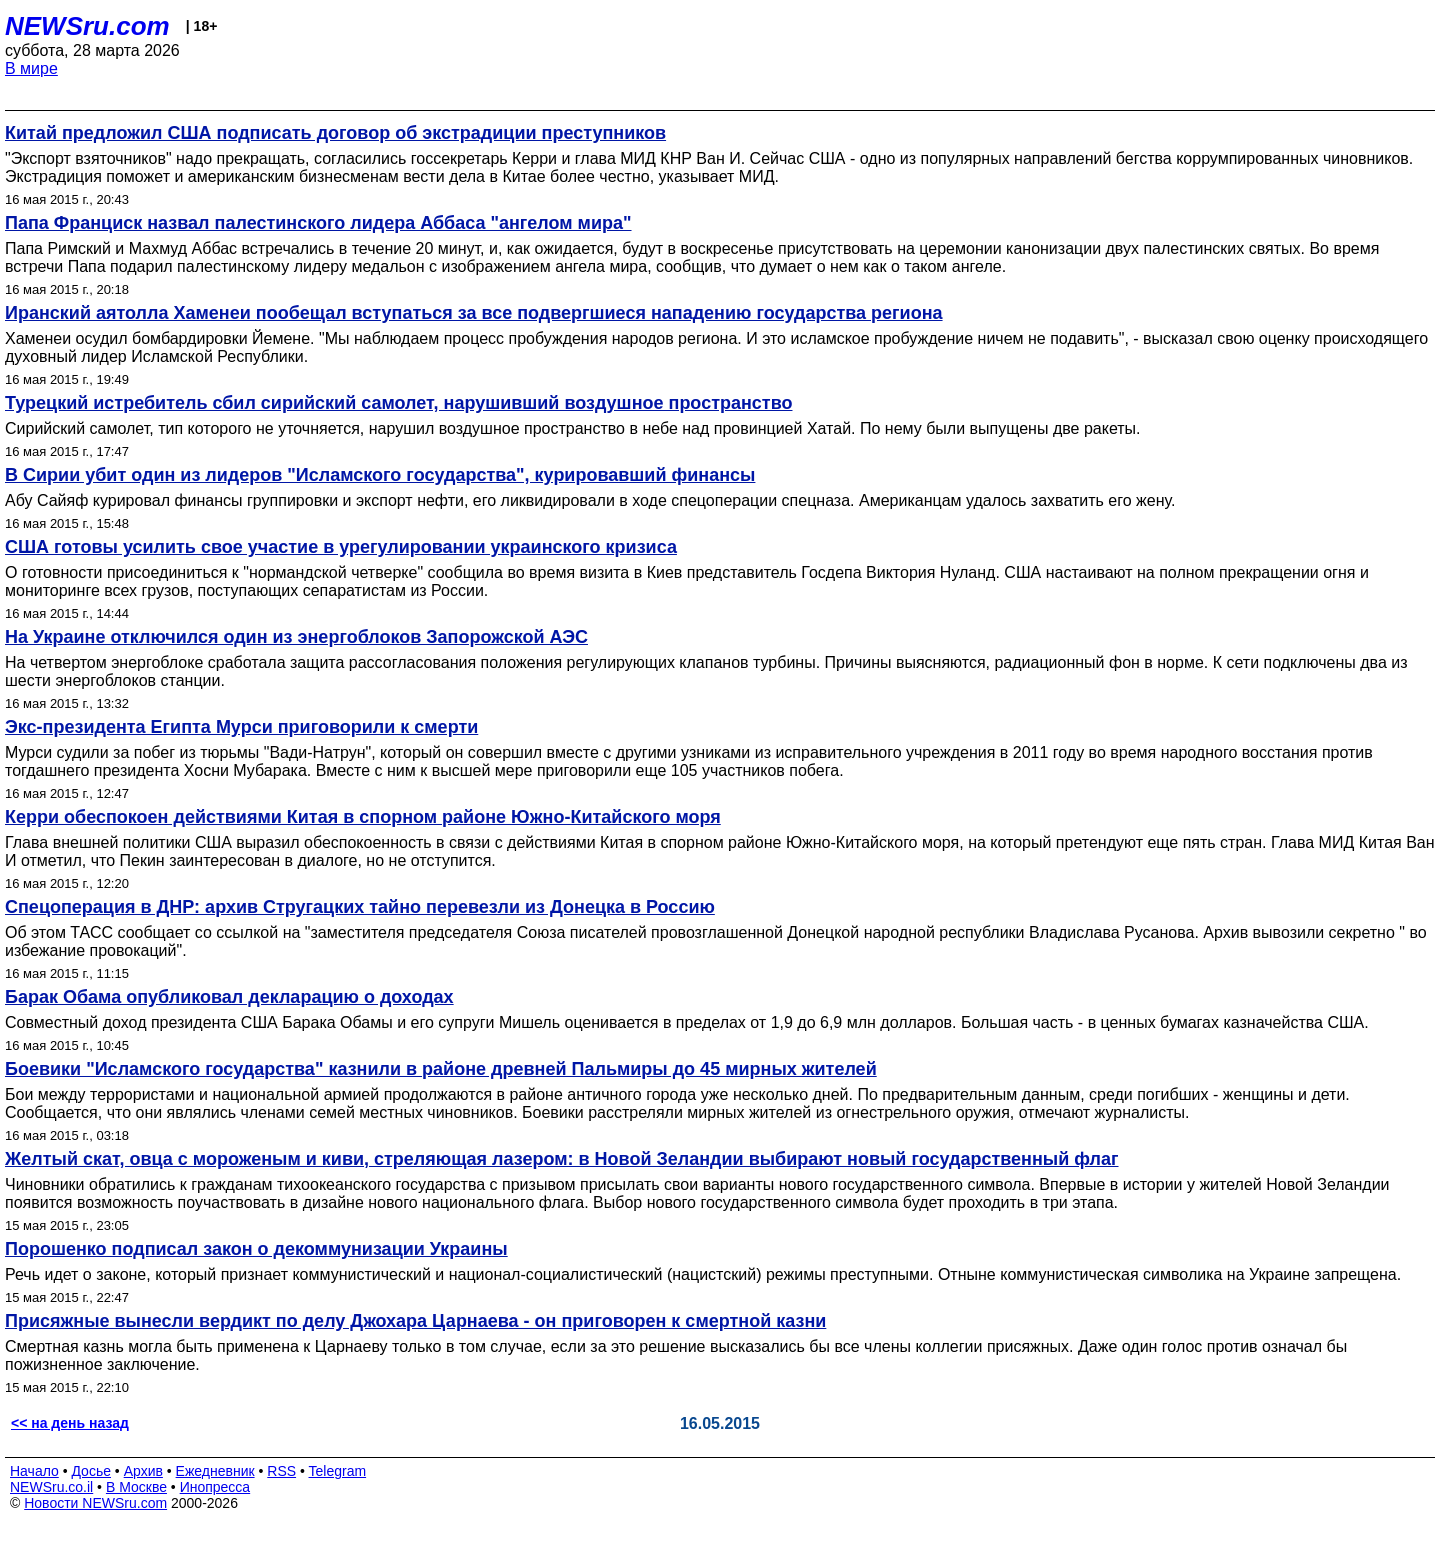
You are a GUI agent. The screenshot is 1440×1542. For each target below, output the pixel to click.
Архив (143, 1471)
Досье (91, 1471)
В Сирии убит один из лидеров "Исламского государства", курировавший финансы (380, 475)
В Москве (136, 1487)
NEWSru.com (87, 26)
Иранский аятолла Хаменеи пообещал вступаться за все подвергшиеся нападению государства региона (474, 313)
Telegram (338, 1471)
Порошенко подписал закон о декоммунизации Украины (256, 1249)
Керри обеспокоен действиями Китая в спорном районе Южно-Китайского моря (363, 817)
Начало (34, 1471)
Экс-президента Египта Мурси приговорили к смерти (241, 727)
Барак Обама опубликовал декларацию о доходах (229, 997)
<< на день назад (70, 1423)
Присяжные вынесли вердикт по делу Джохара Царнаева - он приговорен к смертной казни (415, 1321)
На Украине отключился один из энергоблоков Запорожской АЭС (296, 637)
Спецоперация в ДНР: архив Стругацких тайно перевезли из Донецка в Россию (360, 907)
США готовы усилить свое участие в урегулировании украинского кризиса (341, 547)
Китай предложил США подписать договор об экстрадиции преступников (335, 133)
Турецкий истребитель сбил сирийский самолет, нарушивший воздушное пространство (398, 403)
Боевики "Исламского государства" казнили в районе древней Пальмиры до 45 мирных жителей (441, 1069)
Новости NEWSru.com (95, 1503)
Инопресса (215, 1487)
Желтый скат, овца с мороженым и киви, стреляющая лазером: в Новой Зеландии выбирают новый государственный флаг (562, 1159)
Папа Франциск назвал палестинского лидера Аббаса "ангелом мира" (318, 223)
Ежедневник (215, 1471)
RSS (281, 1471)
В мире (31, 68)
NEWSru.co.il (51, 1487)
